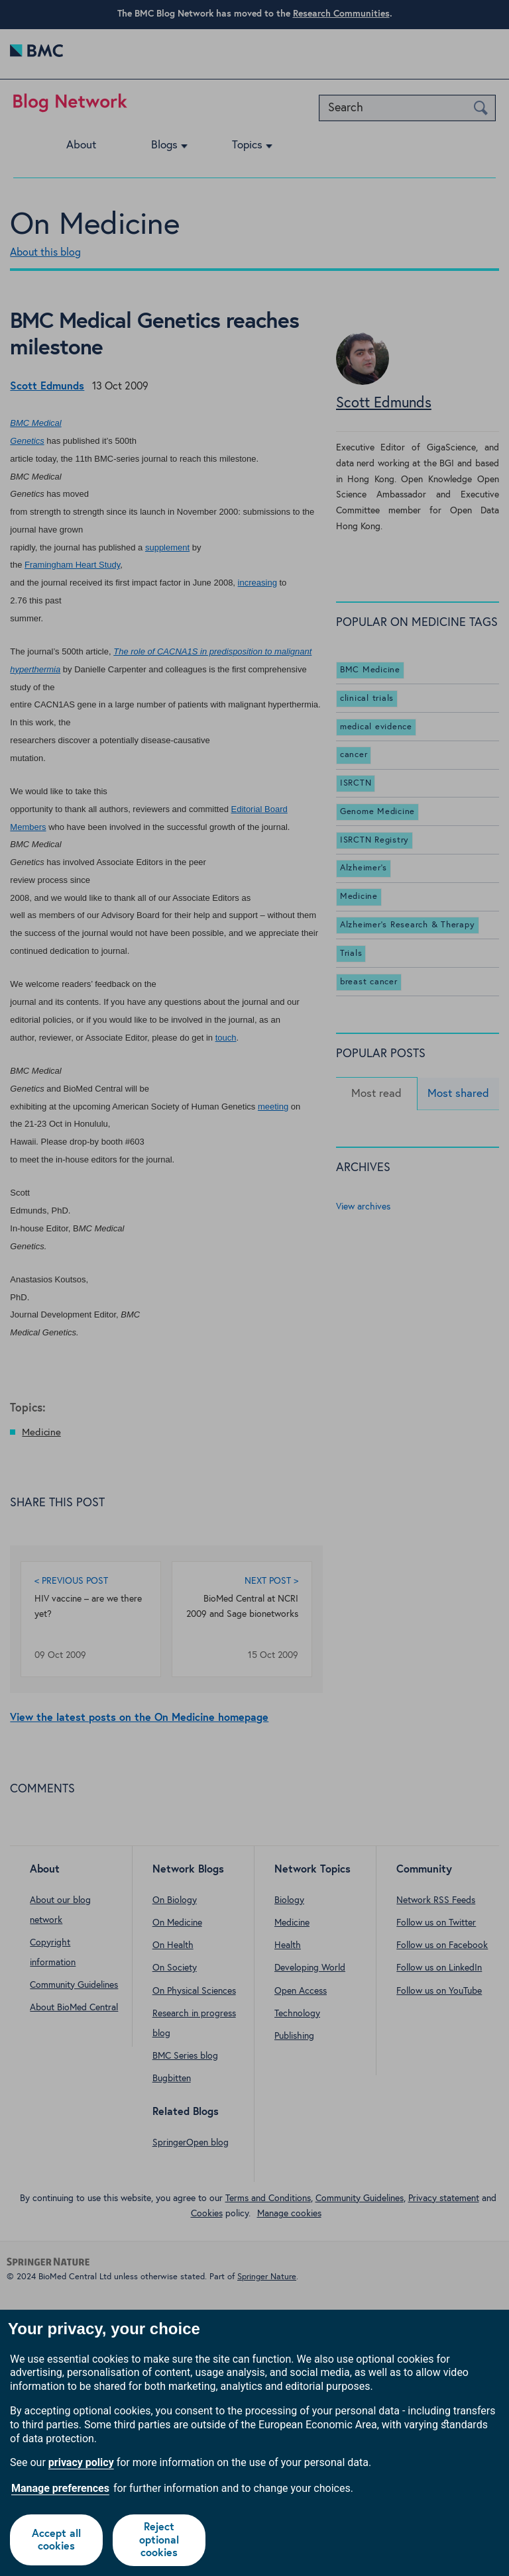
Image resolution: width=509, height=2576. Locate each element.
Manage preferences (60, 2488)
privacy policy (81, 2462)
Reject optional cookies (159, 2539)
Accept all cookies (56, 2539)
